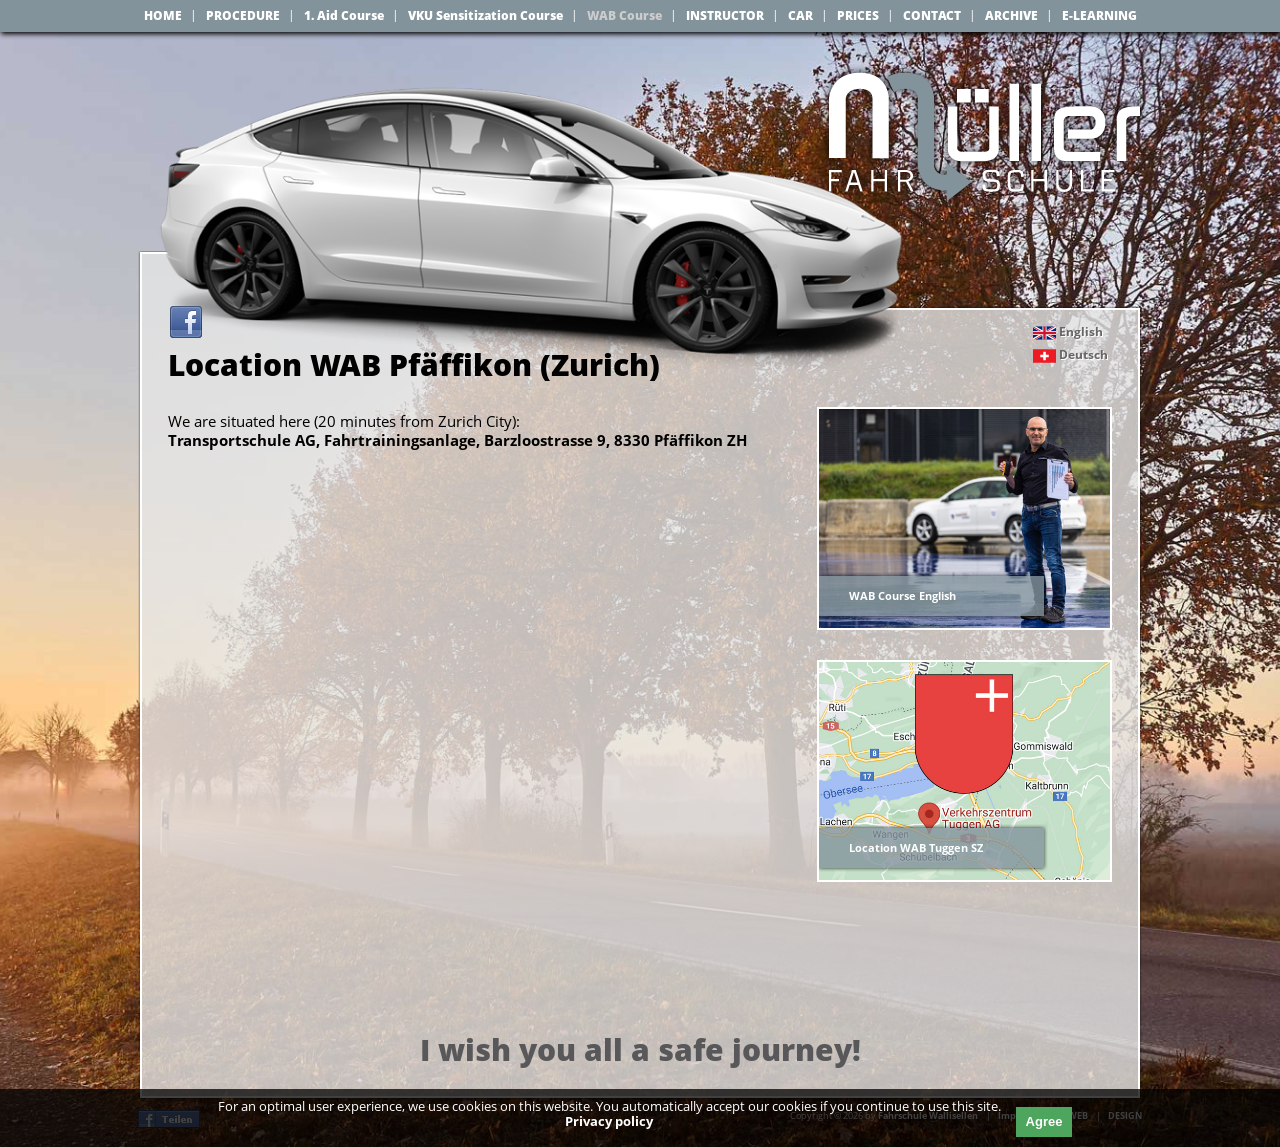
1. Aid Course (344, 15)
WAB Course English (902, 595)
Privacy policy (609, 1121)
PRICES (858, 15)
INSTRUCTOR (725, 15)
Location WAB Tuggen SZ (916, 847)
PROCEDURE (243, 15)
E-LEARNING (1099, 15)
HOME (163, 15)
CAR (800, 15)
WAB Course (624, 15)
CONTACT (932, 15)
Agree (1044, 1121)
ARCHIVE (1011, 15)
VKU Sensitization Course (485, 15)
